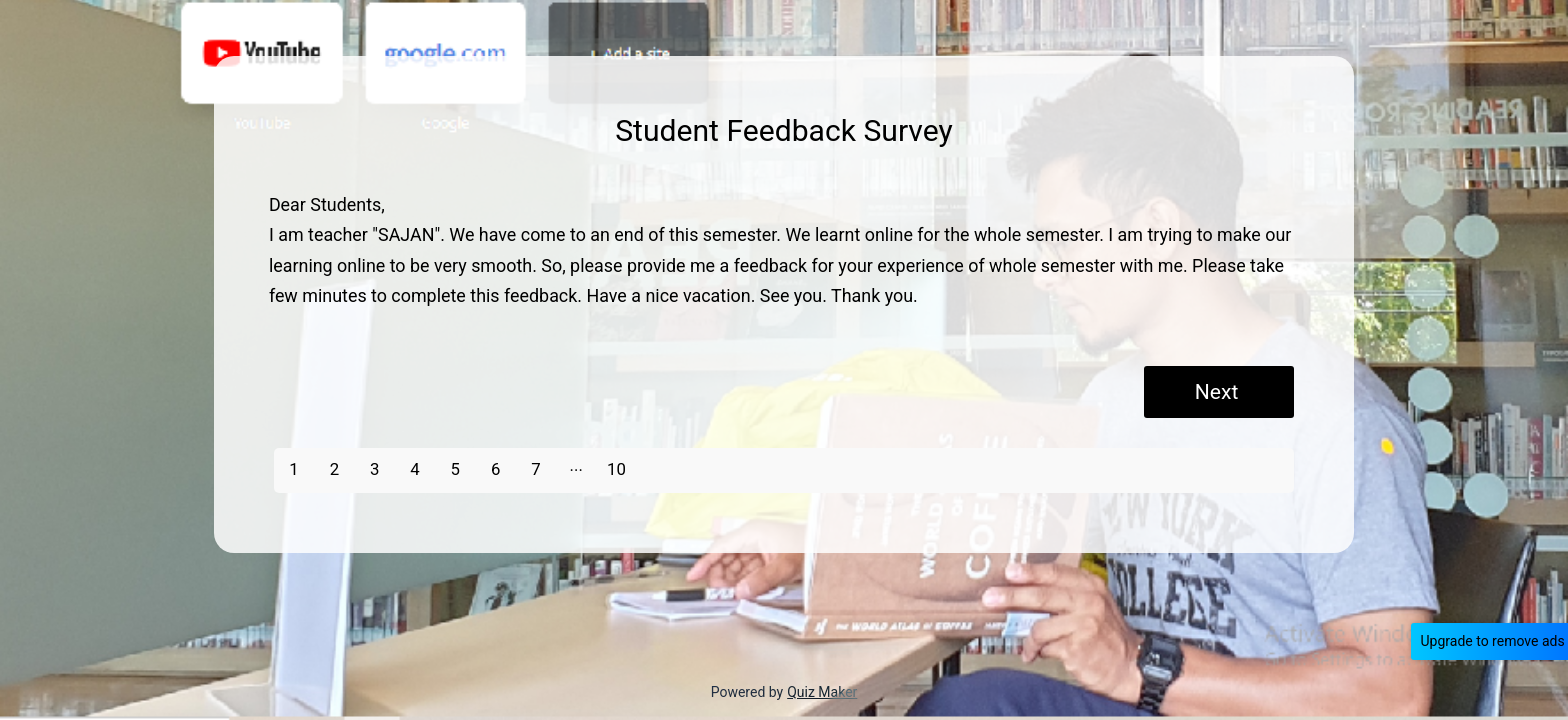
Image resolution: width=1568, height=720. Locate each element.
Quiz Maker (822, 692)
